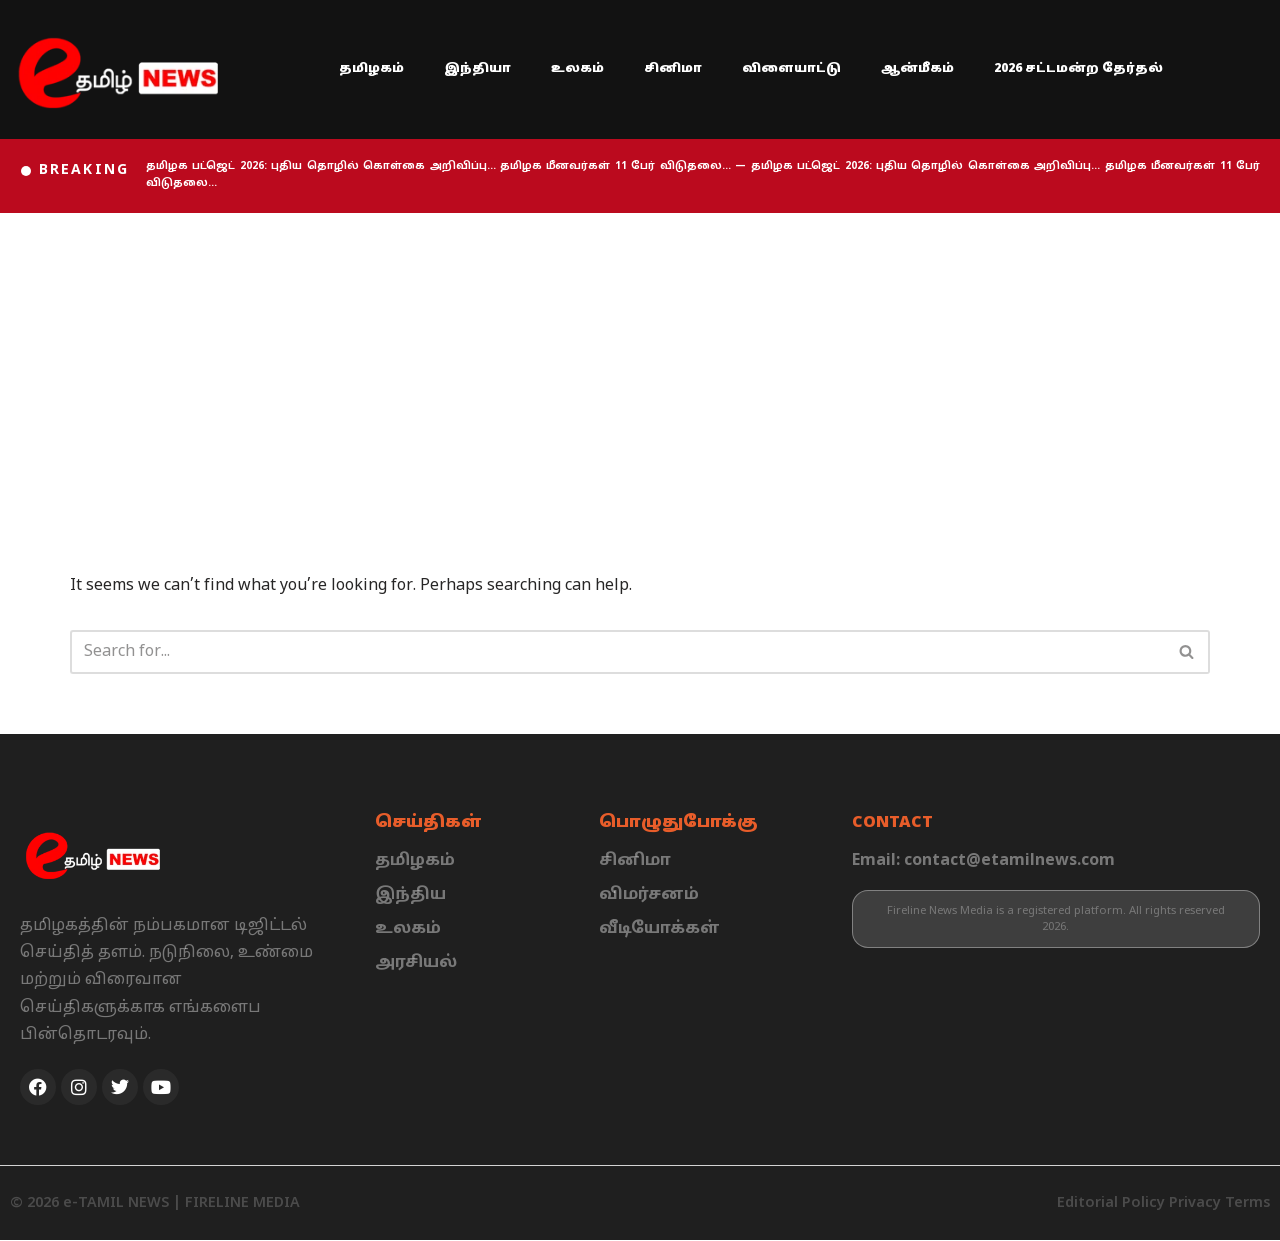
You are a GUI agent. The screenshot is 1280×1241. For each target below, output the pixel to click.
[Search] (617, 652)
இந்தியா (477, 69)
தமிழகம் (371, 69)
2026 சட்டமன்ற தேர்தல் (1078, 69)
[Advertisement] (640, 363)
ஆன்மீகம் (917, 69)
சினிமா (673, 69)
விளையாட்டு (791, 69)
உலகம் (577, 69)
